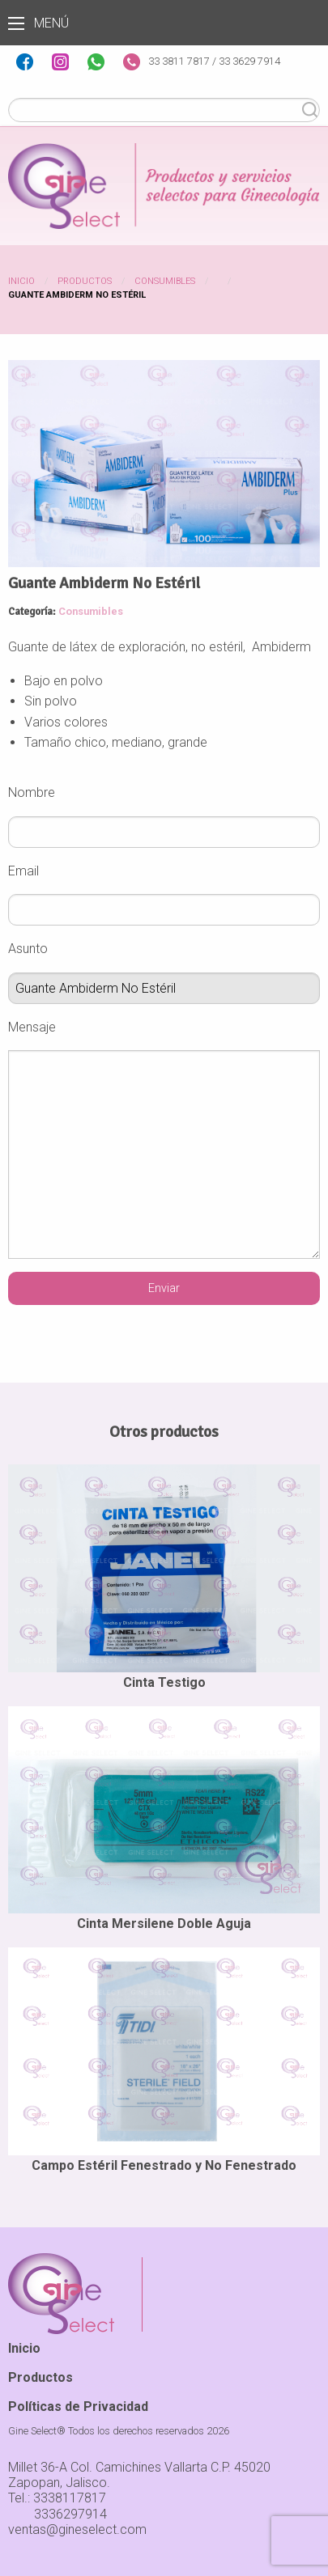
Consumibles (164, 281)
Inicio (21, 281)
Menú (16, 23)
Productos (85, 281)
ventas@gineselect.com (77, 2529)
